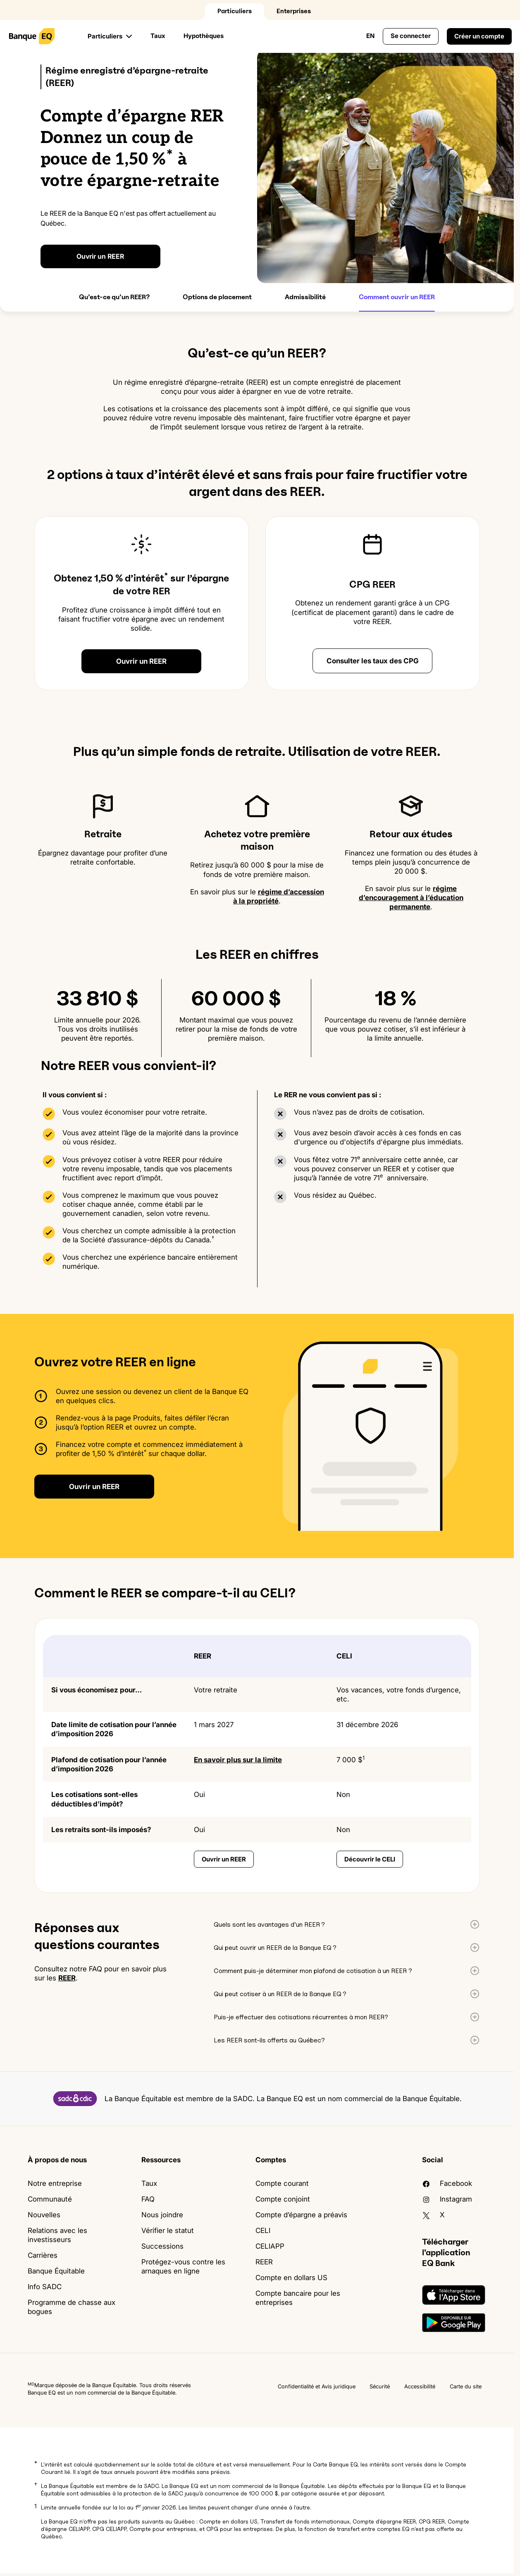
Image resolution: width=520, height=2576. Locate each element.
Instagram (447, 2199)
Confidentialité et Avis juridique (316, 2386)
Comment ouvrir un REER (397, 297)
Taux (157, 36)
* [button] (35, 2462)
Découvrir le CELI (369, 1859)
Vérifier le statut (167, 2230)
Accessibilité (419, 2386)
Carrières (42, 2255)
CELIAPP (269, 2246)
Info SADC (45, 2287)
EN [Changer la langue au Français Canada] (370, 36)
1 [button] (35, 2505)
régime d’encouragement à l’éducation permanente (411, 897)
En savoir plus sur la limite (238, 1760)
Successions (162, 2246)
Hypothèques (204, 36)
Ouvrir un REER (100, 256)
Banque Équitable (56, 2271)
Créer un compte (479, 36)
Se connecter (411, 36)
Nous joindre (162, 2215)
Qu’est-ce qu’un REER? (114, 297)
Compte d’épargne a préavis (301, 2215)
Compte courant (282, 2183)
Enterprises (294, 11)
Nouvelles (44, 2215)
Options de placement (217, 297)
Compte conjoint (282, 2199)
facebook (447, 2183)
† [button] (35, 2484)
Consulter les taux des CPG (373, 661)
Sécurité (380, 2386)
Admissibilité (305, 297)
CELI (262, 2230)
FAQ (148, 2199)
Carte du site (466, 2386)
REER (67, 1978)
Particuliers (234, 11)
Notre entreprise (55, 2183)
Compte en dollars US (291, 2277)
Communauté (50, 2199)
